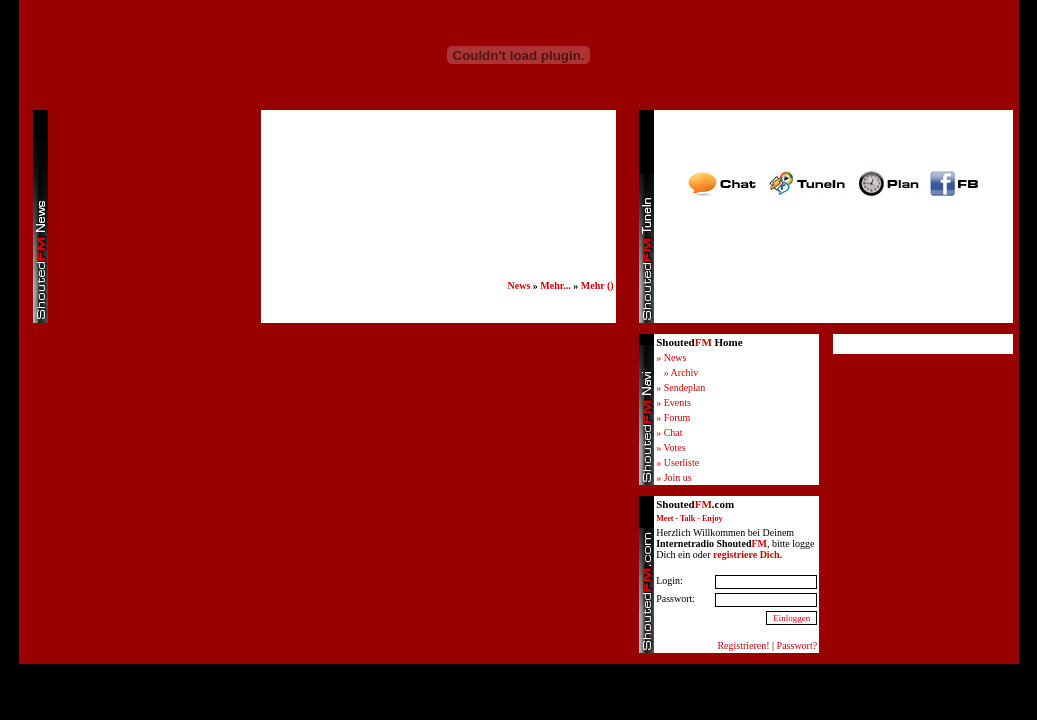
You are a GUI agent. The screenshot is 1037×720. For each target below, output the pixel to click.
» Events (673, 402)
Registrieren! (743, 645)
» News (671, 357)
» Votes (670, 447)
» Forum (673, 417)
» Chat (669, 432)
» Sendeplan (680, 387)
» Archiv (681, 372)
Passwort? (797, 645)
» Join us (674, 477)
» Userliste (677, 462)
